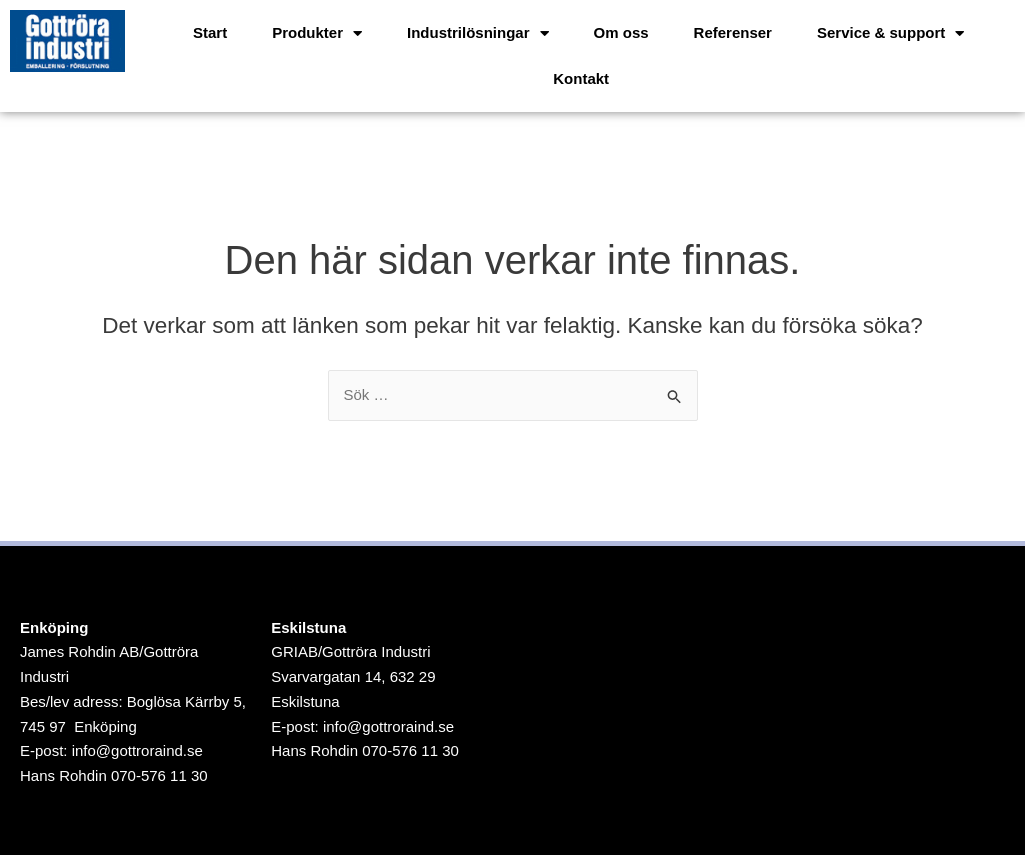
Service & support (890, 33)
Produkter (317, 33)
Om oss (621, 32)
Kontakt (581, 78)
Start (210, 32)
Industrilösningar (478, 33)
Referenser (733, 32)
